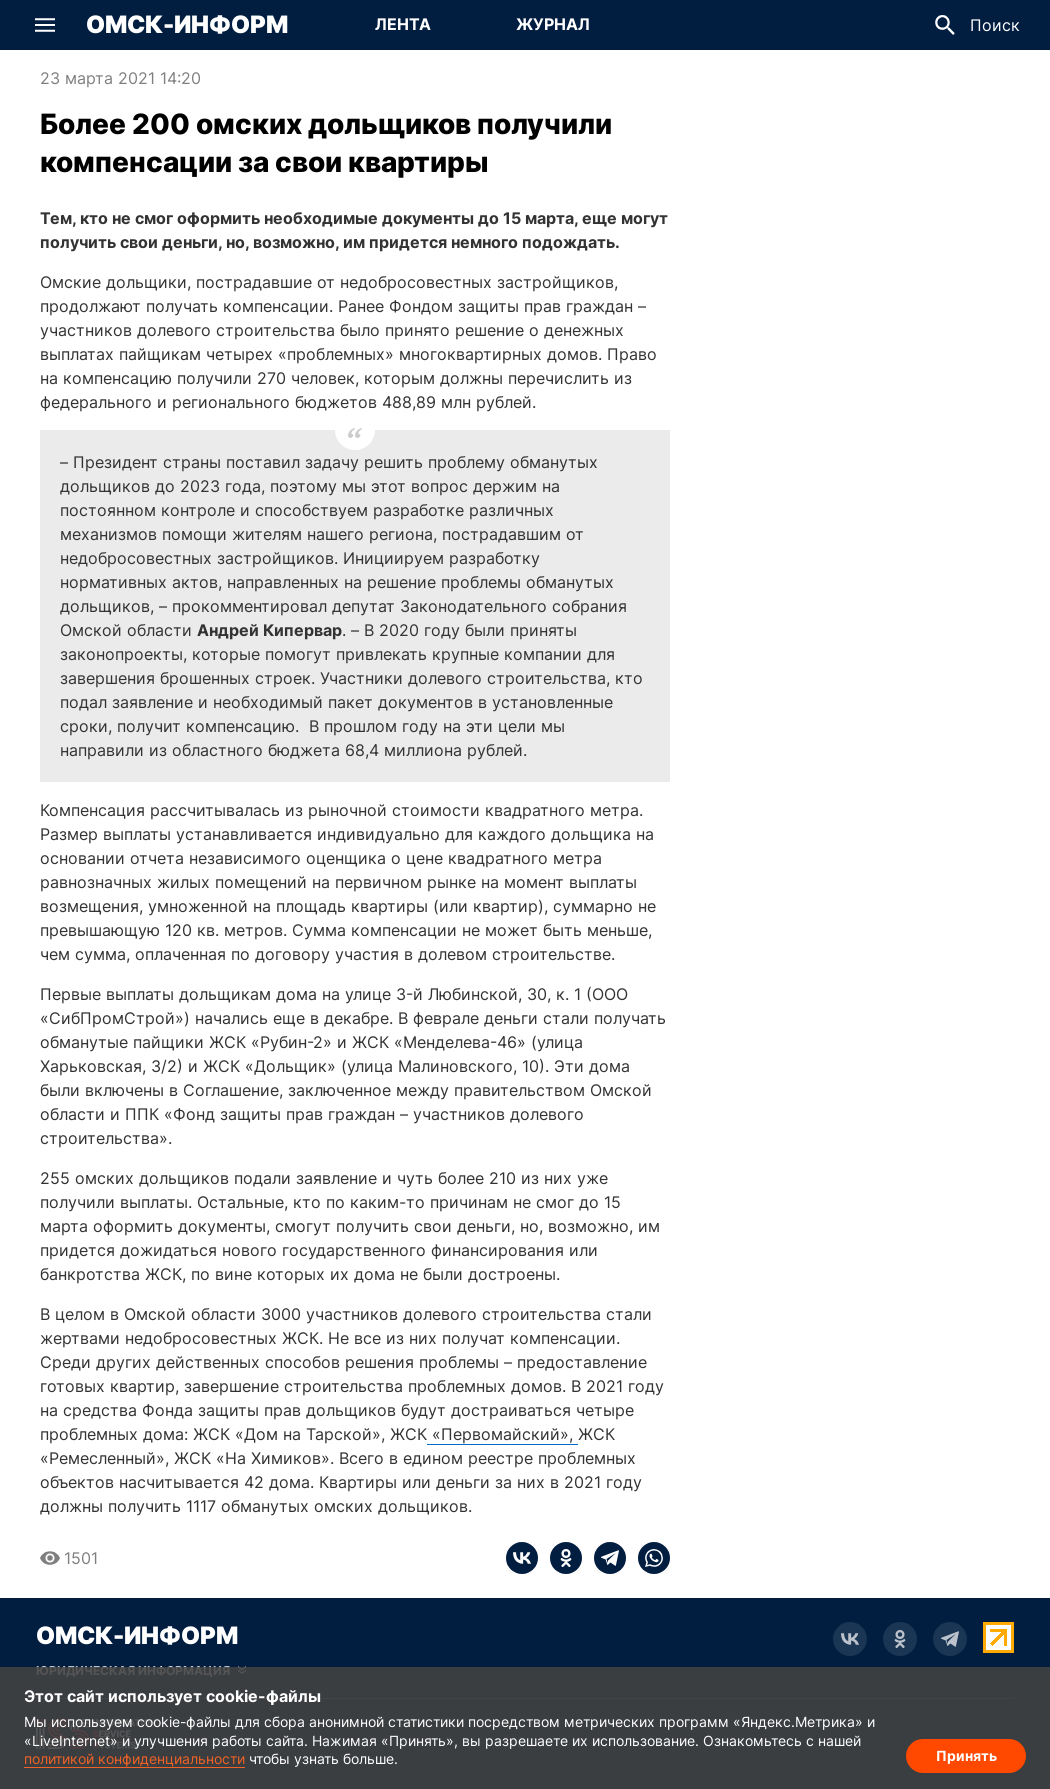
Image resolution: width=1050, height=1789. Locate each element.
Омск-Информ (187, 25)
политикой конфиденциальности (134, 1758)
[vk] (522, 1558)
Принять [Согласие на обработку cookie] (966, 1754)
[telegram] (604, 1558)
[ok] (560, 1558)
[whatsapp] (648, 1558)
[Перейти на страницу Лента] (403, 25)
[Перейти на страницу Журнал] (553, 25)
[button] (45, 25)
